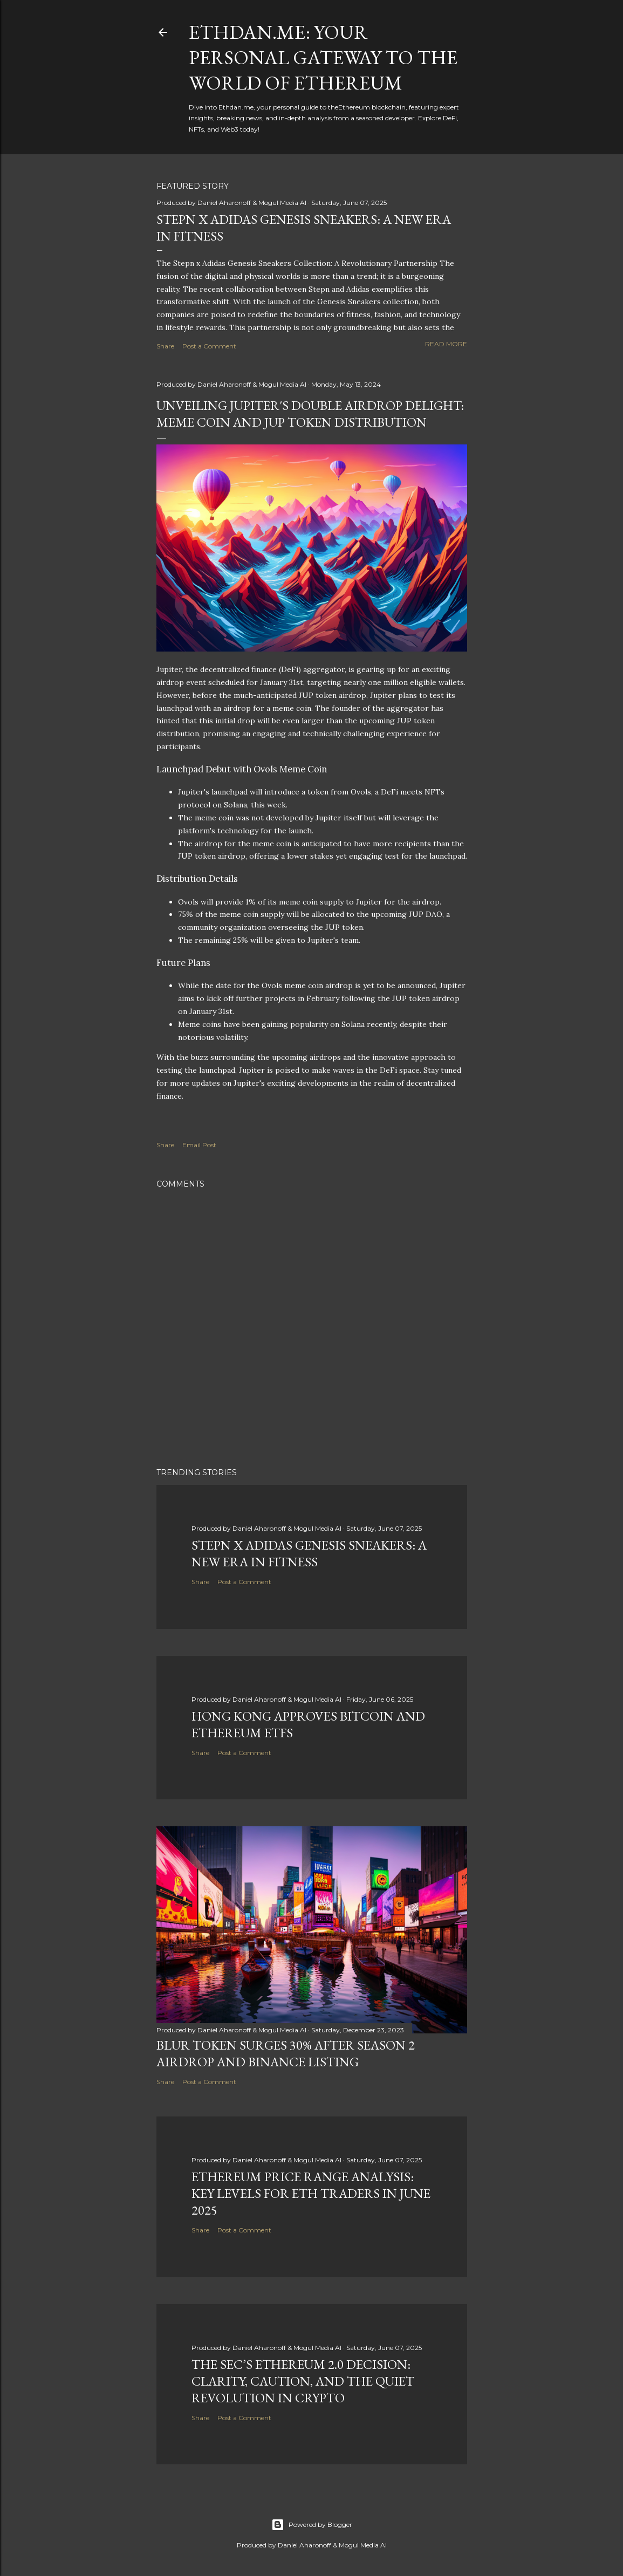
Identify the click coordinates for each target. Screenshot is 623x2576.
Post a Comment (209, 346)
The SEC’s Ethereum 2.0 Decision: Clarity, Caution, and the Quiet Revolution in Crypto (302, 2381)
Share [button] (165, 346)
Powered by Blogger (311, 2524)
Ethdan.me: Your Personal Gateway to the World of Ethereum (323, 57)
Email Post (199, 1145)
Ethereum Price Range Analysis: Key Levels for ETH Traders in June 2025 (310, 2193)
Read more (446, 344)
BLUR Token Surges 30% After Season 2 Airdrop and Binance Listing (285, 2053)
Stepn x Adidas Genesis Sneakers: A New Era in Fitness (309, 1553)
